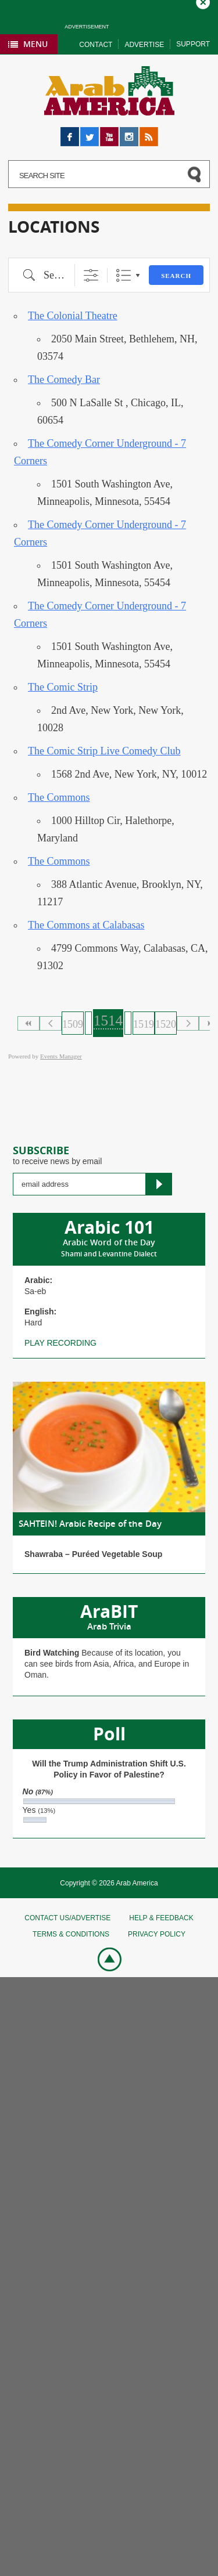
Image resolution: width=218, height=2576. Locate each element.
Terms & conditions (71, 1934)
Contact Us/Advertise (67, 1918)
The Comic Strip (63, 687)
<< (28, 1023)
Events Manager (61, 1056)
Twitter (89, 132)
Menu (35, 43)
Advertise (144, 45)
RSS (148, 132)
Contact (95, 45)
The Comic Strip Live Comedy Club (104, 751)
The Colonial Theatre (72, 315)
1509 (72, 1024)
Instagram (129, 132)
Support (193, 44)
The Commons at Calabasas (86, 925)
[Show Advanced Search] (91, 275)
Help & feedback (161, 1918)
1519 (143, 1024)
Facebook (69, 132)
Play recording (60, 1342)
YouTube (109, 132)
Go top (103, 1958)
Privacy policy (156, 1934)
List (123, 275)
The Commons (59, 797)
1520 (165, 1024)
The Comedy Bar (64, 379)
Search (176, 275)
